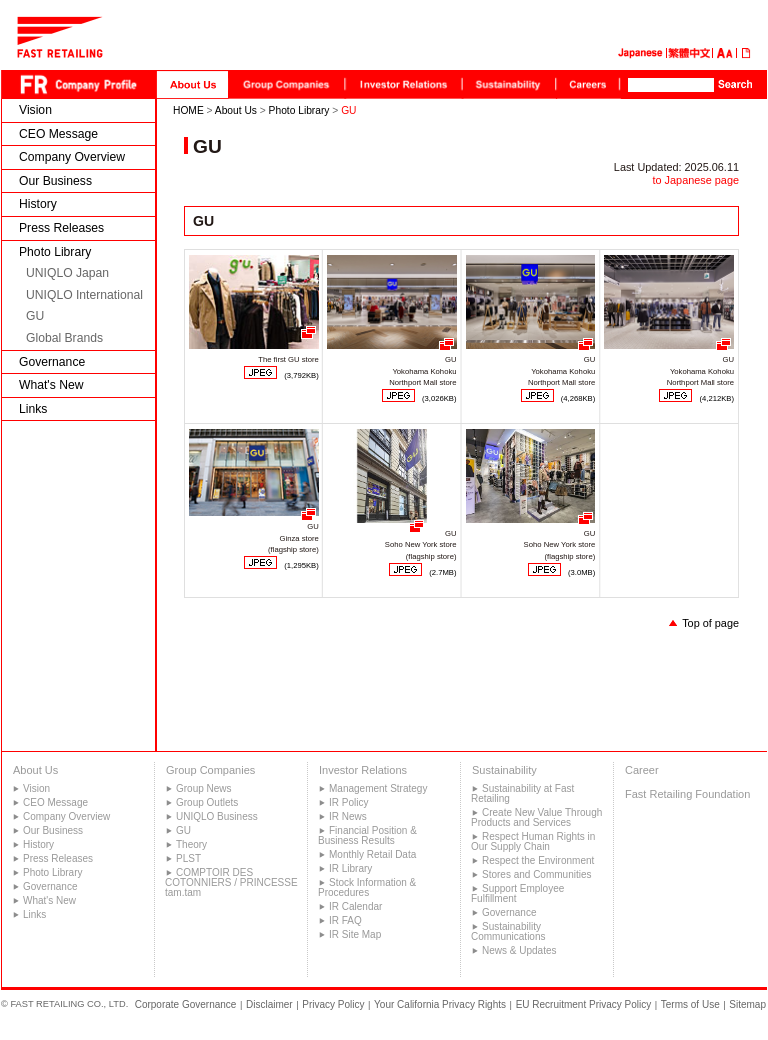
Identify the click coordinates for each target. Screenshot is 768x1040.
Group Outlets (207, 802)
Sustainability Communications (508, 931)
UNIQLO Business (217, 816)
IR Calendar (355, 906)
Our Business (55, 181)
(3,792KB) (301, 375)
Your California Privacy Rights (440, 1004)
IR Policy (348, 802)
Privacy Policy (333, 1004)
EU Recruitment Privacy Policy (584, 1004)
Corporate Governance (186, 1004)
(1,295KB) (301, 565)
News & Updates (519, 950)
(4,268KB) (578, 398)
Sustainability (504, 770)
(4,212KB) (716, 398)
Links (33, 409)
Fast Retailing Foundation (687, 794)
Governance (52, 362)
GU (35, 316)
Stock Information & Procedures (367, 887)
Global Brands (64, 338)
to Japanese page (696, 180)
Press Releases (61, 228)
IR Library (350, 868)
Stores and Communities (537, 874)
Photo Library (55, 252)
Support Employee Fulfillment (517, 893)
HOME (188, 110)
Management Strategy (378, 788)
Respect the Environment (538, 860)
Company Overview (72, 157)
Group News (204, 788)
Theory (191, 844)
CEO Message (58, 134)
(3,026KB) (439, 398)
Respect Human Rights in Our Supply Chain (533, 841)
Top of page (710, 623)
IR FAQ (345, 920)
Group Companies (210, 770)
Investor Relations (363, 770)
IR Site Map (355, 934)
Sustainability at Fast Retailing (522, 793)
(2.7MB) (442, 572)
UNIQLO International (84, 295)
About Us (236, 110)
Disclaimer (269, 1004)
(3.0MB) (581, 572)
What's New (51, 385)
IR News (348, 816)
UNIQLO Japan (67, 273)
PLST (188, 858)
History (38, 204)
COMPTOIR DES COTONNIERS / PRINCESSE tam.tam (231, 882)
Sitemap (747, 1004)
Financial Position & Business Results (367, 835)
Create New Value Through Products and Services (536, 817)
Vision (35, 110)
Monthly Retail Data (372, 854)
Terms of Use (690, 1004)
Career (642, 770)
